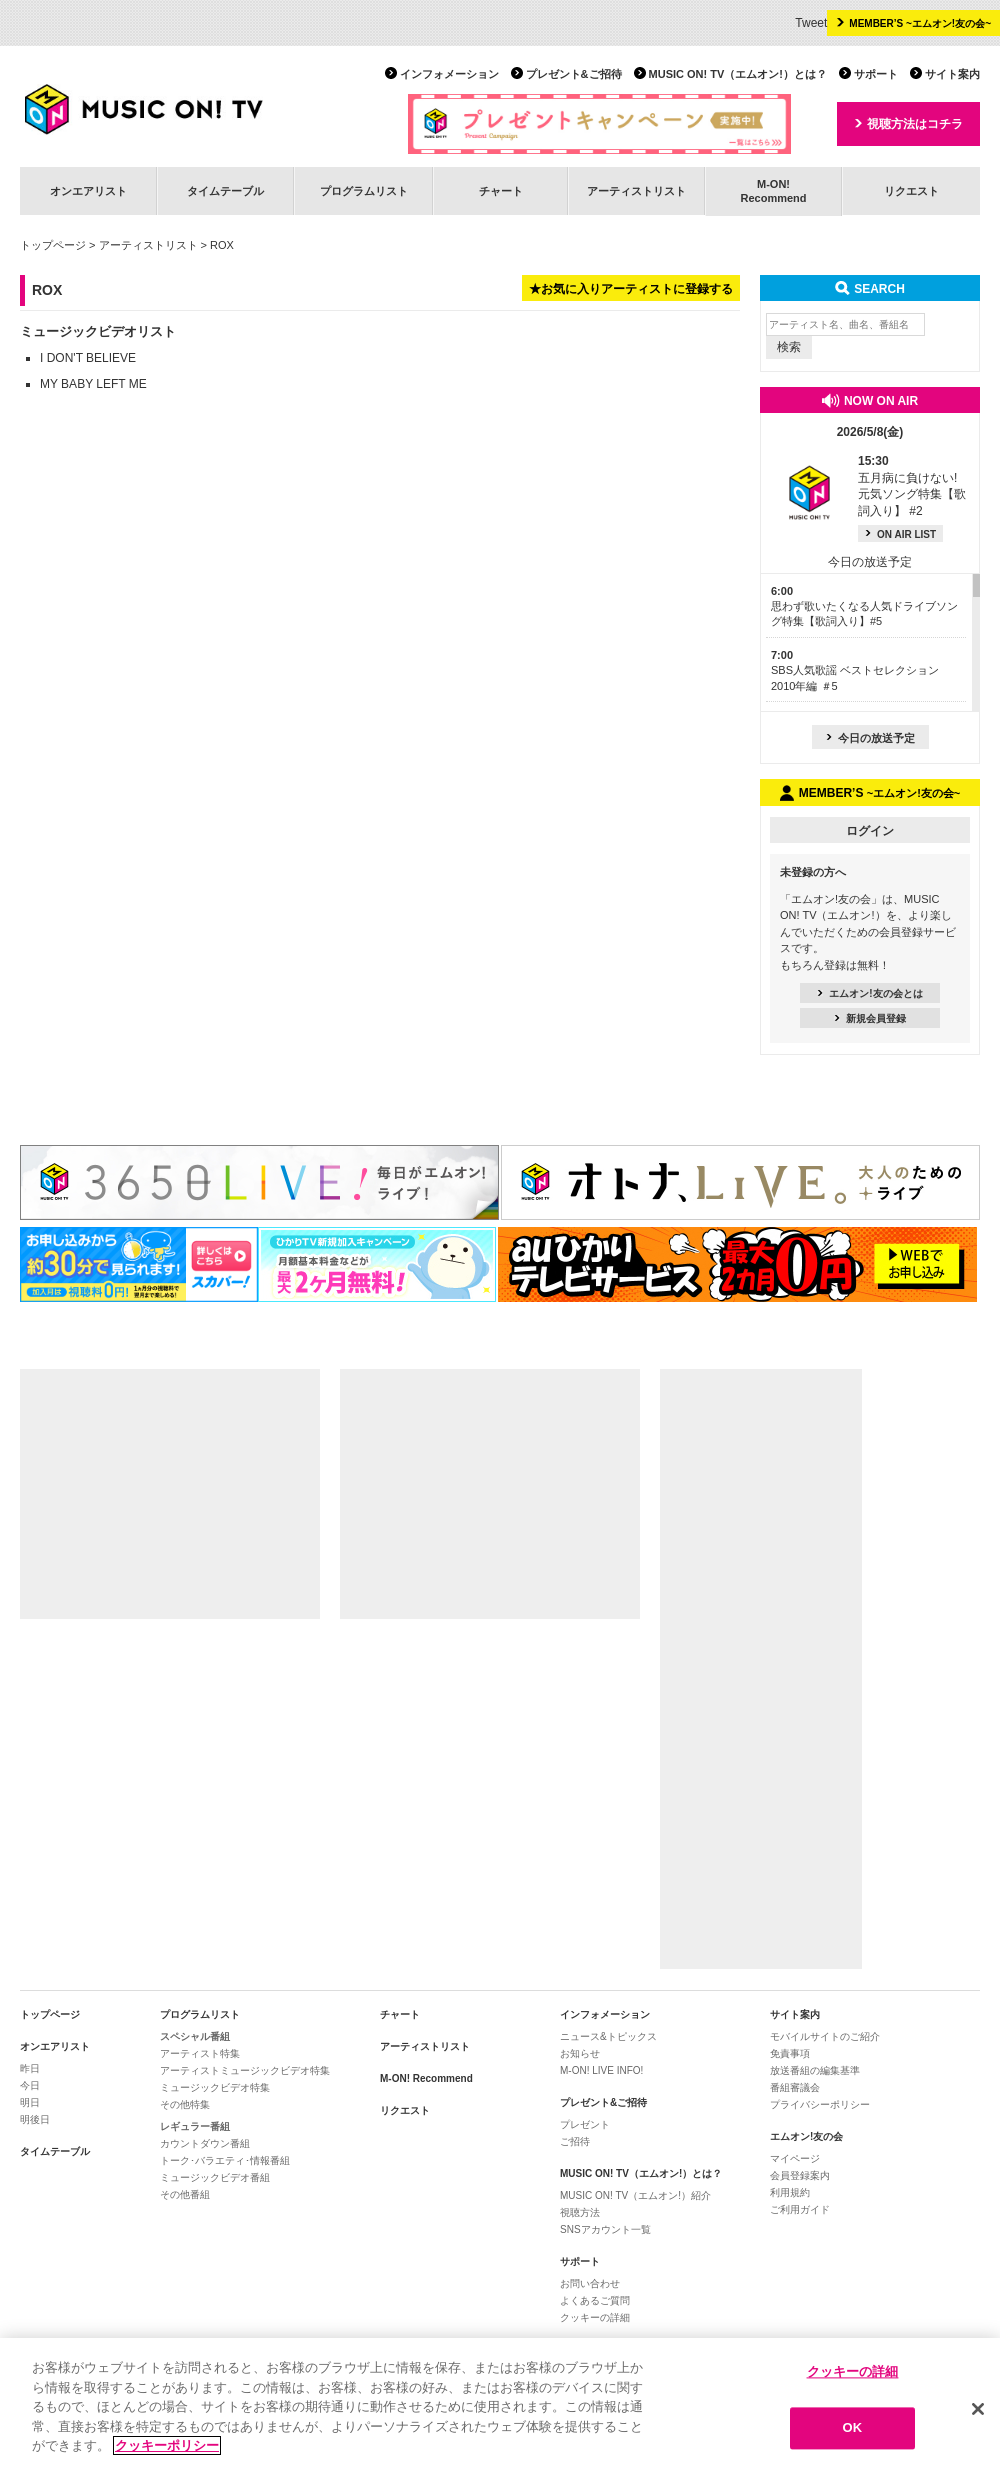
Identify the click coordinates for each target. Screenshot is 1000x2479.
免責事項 (790, 2053)
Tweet (811, 23)
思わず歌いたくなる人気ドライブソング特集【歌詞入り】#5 (864, 606)
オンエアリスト (88, 191)
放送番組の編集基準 (815, 2070)
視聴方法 (580, 2212)
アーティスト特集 (200, 2053)
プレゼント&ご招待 (574, 74)
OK (853, 2428)
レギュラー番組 (195, 2126)
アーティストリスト (636, 191)
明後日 (35, 2119)
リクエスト (911, 191)
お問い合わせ (590, 2283)
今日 (30, 2085)
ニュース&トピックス (608, 2036)
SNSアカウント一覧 (605, 2229)
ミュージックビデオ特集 (215, 2087)
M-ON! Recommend (426, 2078)
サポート (876, 74)
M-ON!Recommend (773, 190)
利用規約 (790, 2192)
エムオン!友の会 (806, 2136)
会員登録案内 (800, 2175)
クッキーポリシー (167, 2446)
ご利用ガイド (800, 2209)
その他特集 (185, 2104)
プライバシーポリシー (820, 2104)
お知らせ (580, 2053)
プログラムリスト (364, 191)
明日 (30, 2102)
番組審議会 (795, 2087)
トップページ (53, 245)
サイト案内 (952, 74)
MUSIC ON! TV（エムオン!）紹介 (635, 2195)
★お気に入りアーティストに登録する (631, 289)
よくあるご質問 (595, 2300)
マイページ (795, 2158)
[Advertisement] (170, 1494)
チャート (501, 191)
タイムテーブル (225, 191)
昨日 (30, 2068)
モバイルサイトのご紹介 (825, 2036)
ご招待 (575, 2141)
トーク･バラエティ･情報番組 (225, 2160)
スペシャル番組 (195, 2036)
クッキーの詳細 (595, 2317)
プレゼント (585, 2124)
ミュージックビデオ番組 (215, 2177)
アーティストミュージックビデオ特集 (245, 2070)
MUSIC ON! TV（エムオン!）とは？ (738, 74)
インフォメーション (449, 74)
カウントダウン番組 (205, 2143)
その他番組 (185, 2194)
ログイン (870, 831)
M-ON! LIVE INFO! (601, 2070)
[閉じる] (978, 2409)
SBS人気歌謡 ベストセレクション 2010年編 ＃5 (855, 670)
